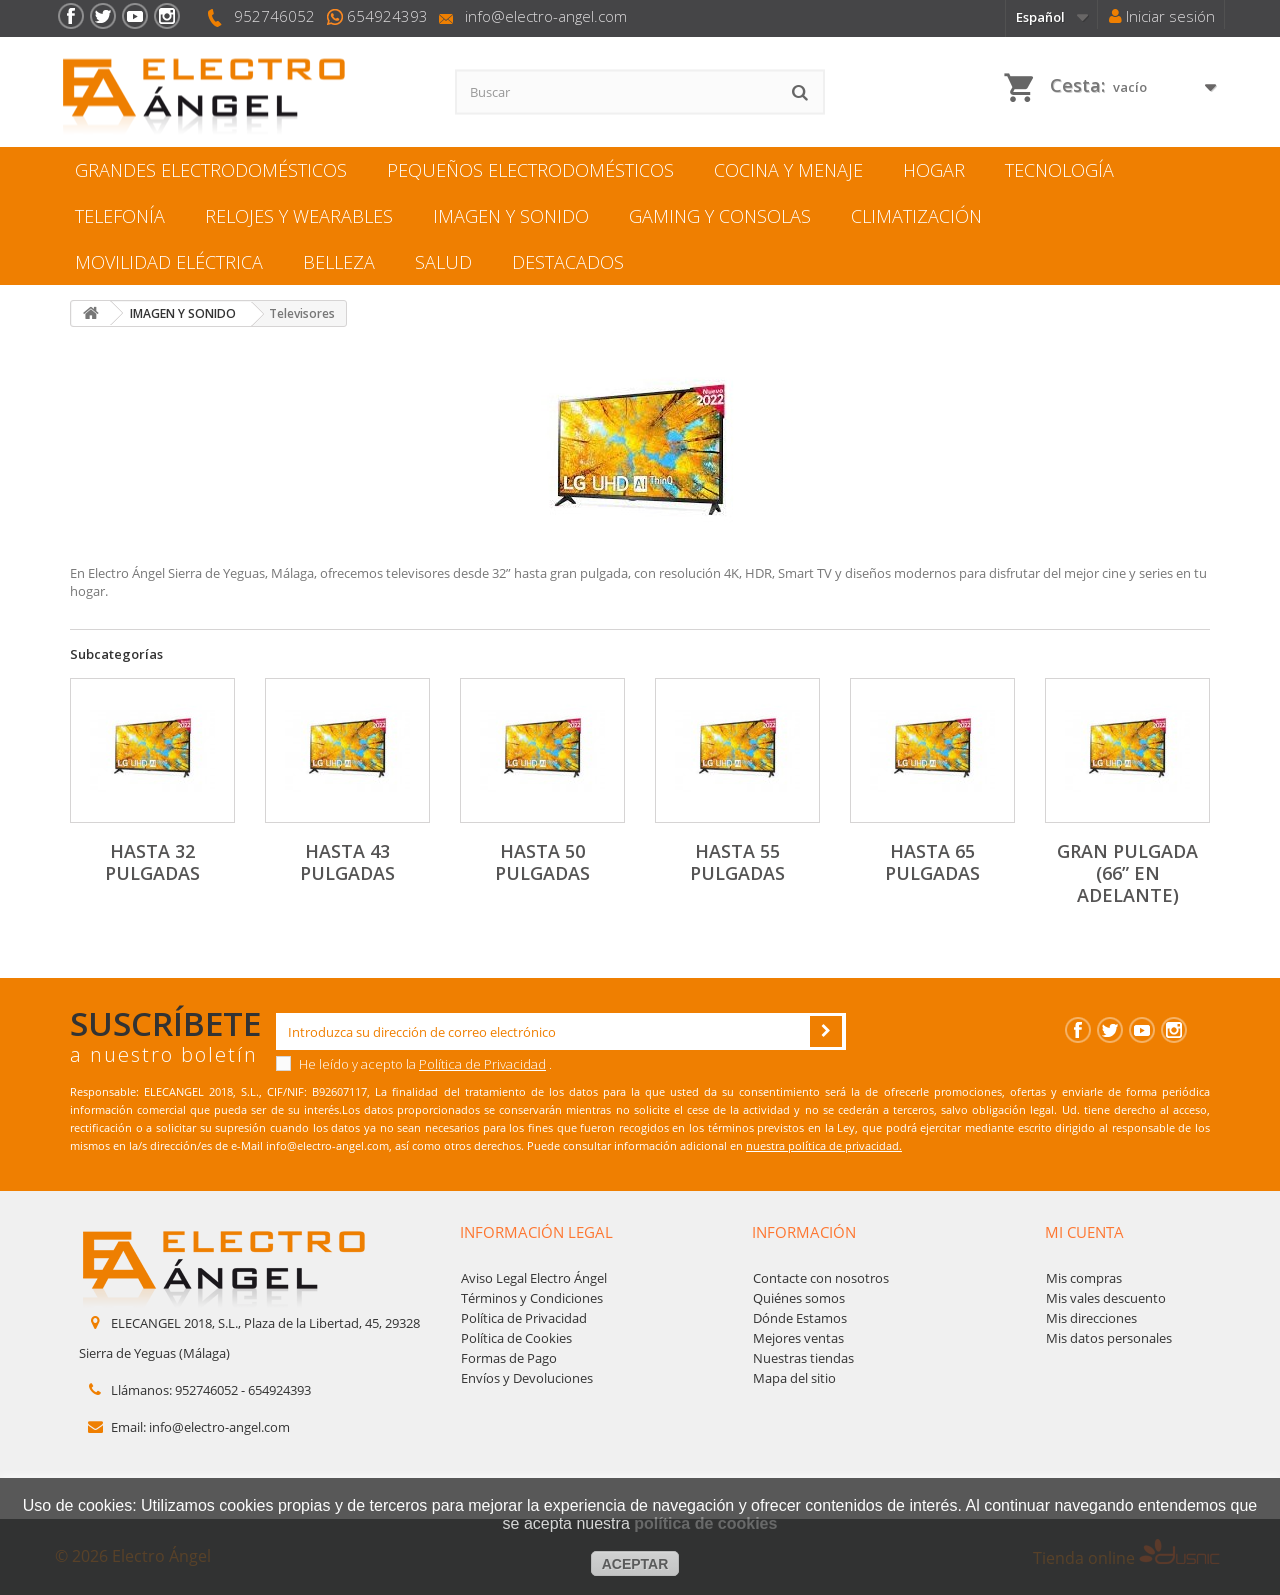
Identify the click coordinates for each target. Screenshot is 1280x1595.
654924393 (387, 16)
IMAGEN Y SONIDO (511, 216)
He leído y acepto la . (414, 1064)
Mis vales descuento (1106, 1298)
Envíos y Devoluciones (527, 1378)
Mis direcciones (1091, 1318)
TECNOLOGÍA (1059, 170)
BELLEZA (339, 262)
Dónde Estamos (800, 1318)
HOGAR (934, 170)
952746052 (274, 16)
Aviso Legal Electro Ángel (534, 1278)
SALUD (443, 262)
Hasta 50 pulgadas (542, 862)
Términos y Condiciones (532, 1298)
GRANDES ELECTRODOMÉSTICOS (211, 170)
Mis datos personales (1109, 1338)
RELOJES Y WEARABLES (299, 216)
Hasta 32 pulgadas (152, 862)
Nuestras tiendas (803, 1358)
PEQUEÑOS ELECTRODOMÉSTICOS (530, 170)
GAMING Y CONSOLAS (720, 216)
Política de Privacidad (482, 1064)
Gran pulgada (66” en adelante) (1127, 873)
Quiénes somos (799, 1298)
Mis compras (1084, 1278)
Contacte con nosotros (821, 1278)
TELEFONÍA (120, 216)
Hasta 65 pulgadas (932, 862)
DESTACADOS (568, 262)
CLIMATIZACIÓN (916, 216)
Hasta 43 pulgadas (347, 862)
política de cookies (705, 1523)
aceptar (635, 1564)
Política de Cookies (516, 1338)
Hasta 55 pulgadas (737, 862)
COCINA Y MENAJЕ (788, 170)
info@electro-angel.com (546, 16)
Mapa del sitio (794, 1378)
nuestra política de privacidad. (824, 1145)
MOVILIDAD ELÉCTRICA (169, 262)
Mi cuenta (1084, 1232)
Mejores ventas (798, 1338)
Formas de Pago (509, 1358)
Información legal (536, 1232)
